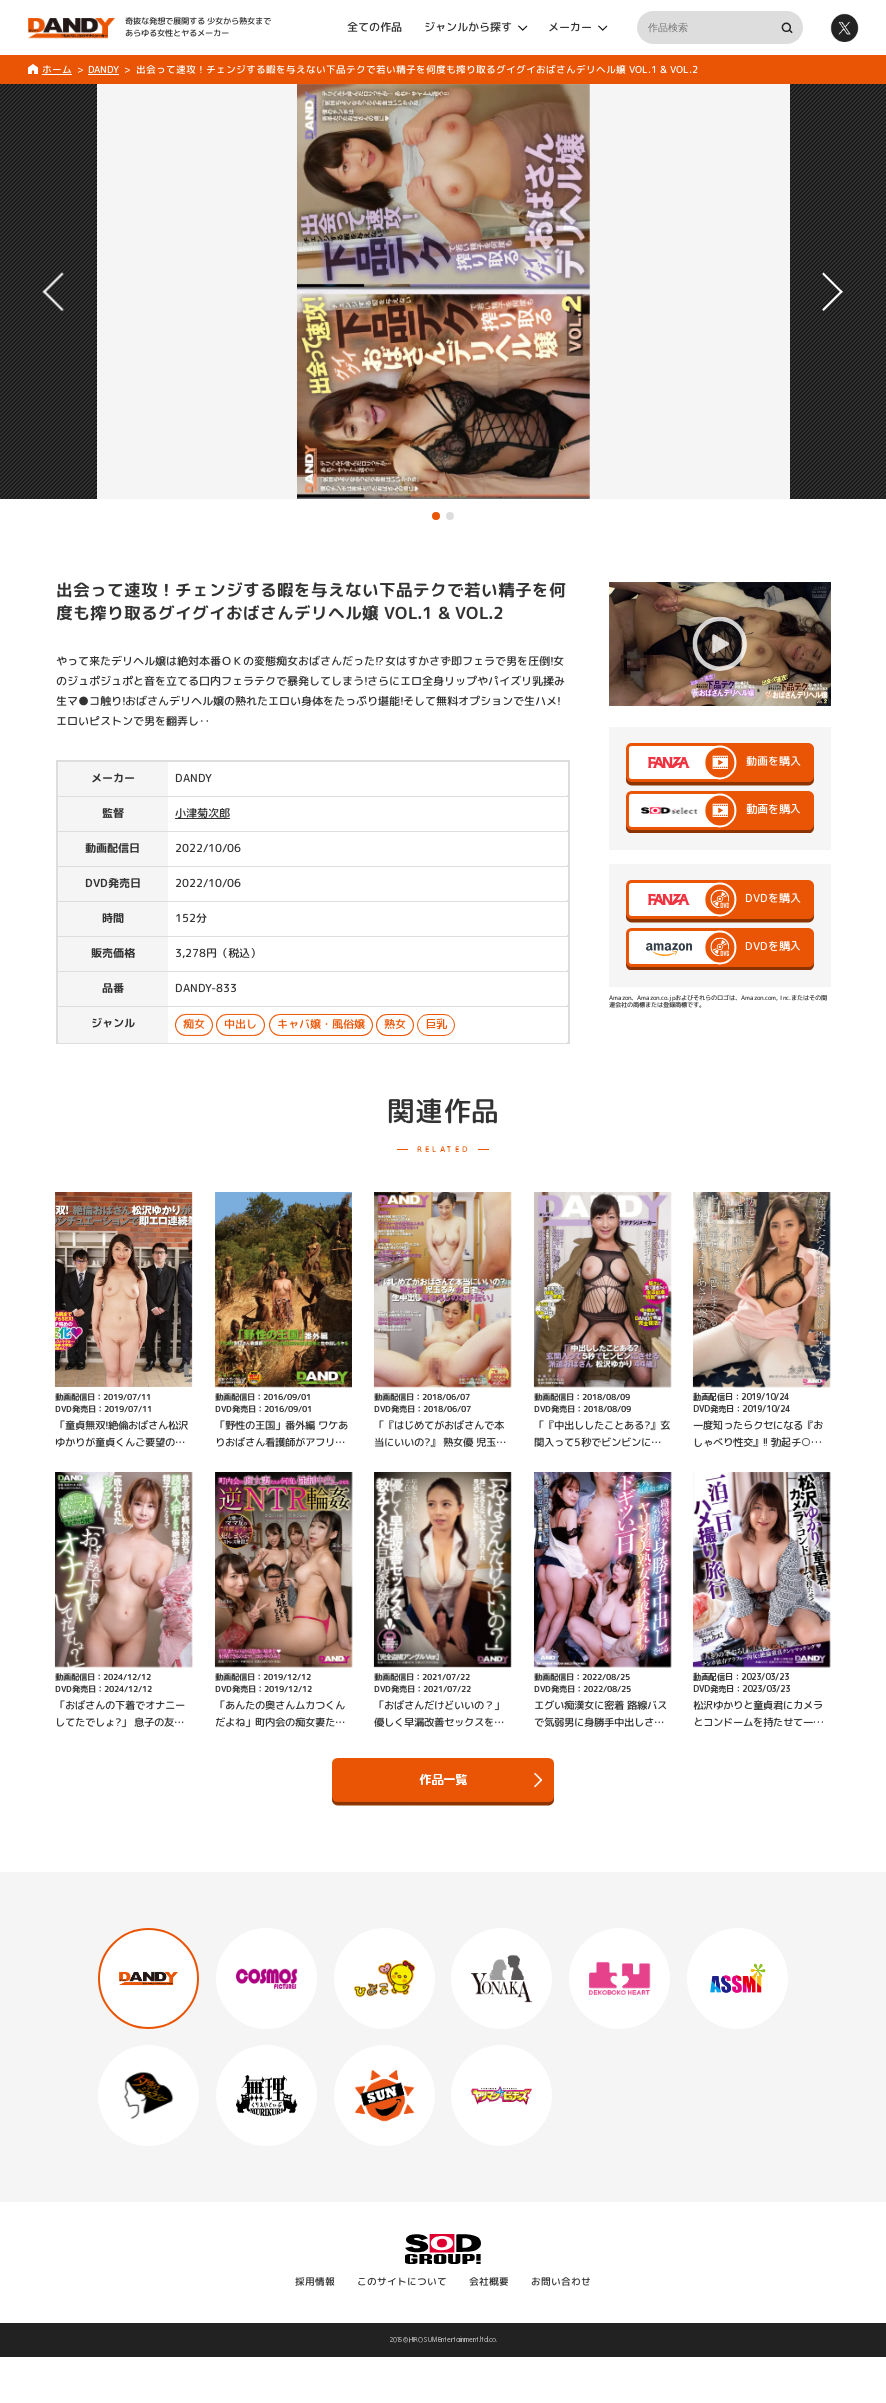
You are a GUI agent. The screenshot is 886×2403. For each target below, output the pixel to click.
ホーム (57, 69)
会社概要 (489, 2281)
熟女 (395, 1024)
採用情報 (315, 2281)
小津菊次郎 (202, 813)
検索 (786, 27)
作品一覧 (481, 1780)
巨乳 (436, 1024)
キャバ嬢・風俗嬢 (321, 1024)
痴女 (194, 1024)
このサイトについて (402, 2281)
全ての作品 (374, 27)
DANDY (103, 69)
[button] (436, 516)
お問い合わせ (561, 2281)
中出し (240, 1024)
